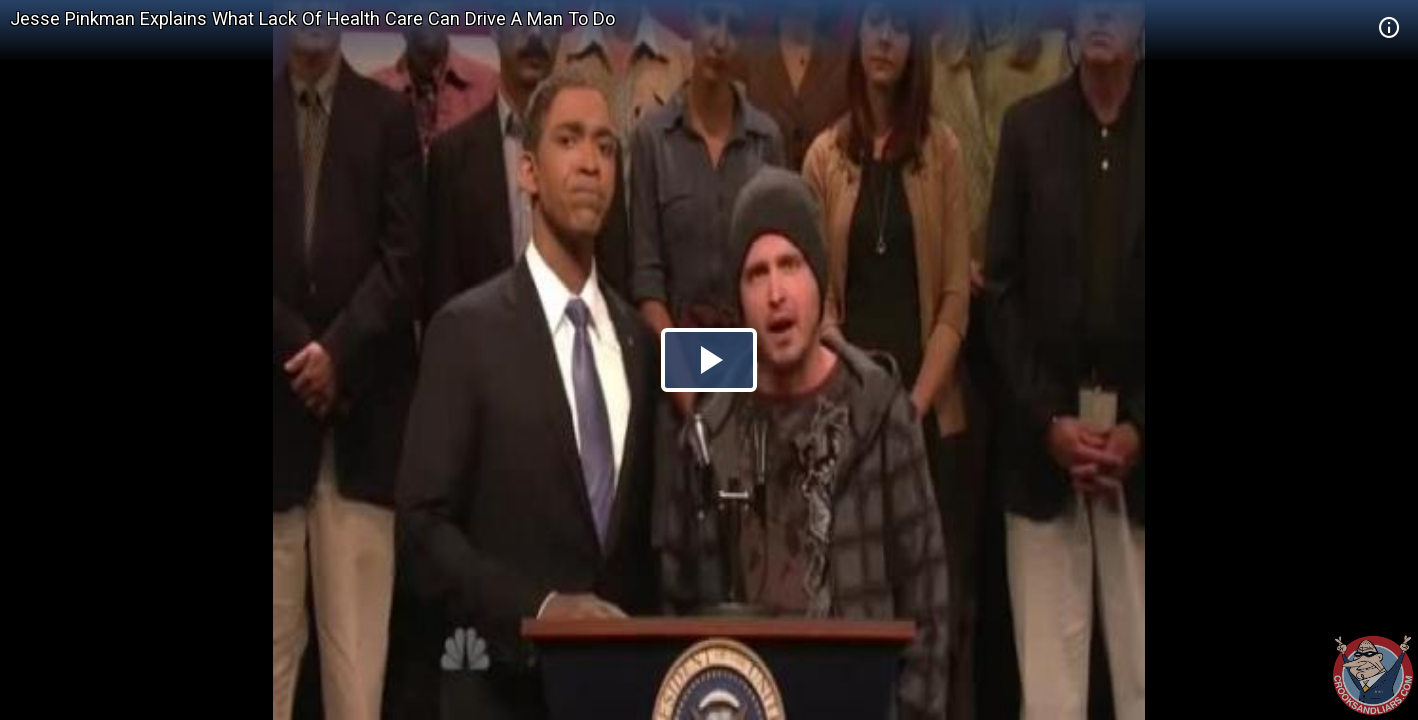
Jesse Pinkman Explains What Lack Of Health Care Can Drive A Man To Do (312, 18)
